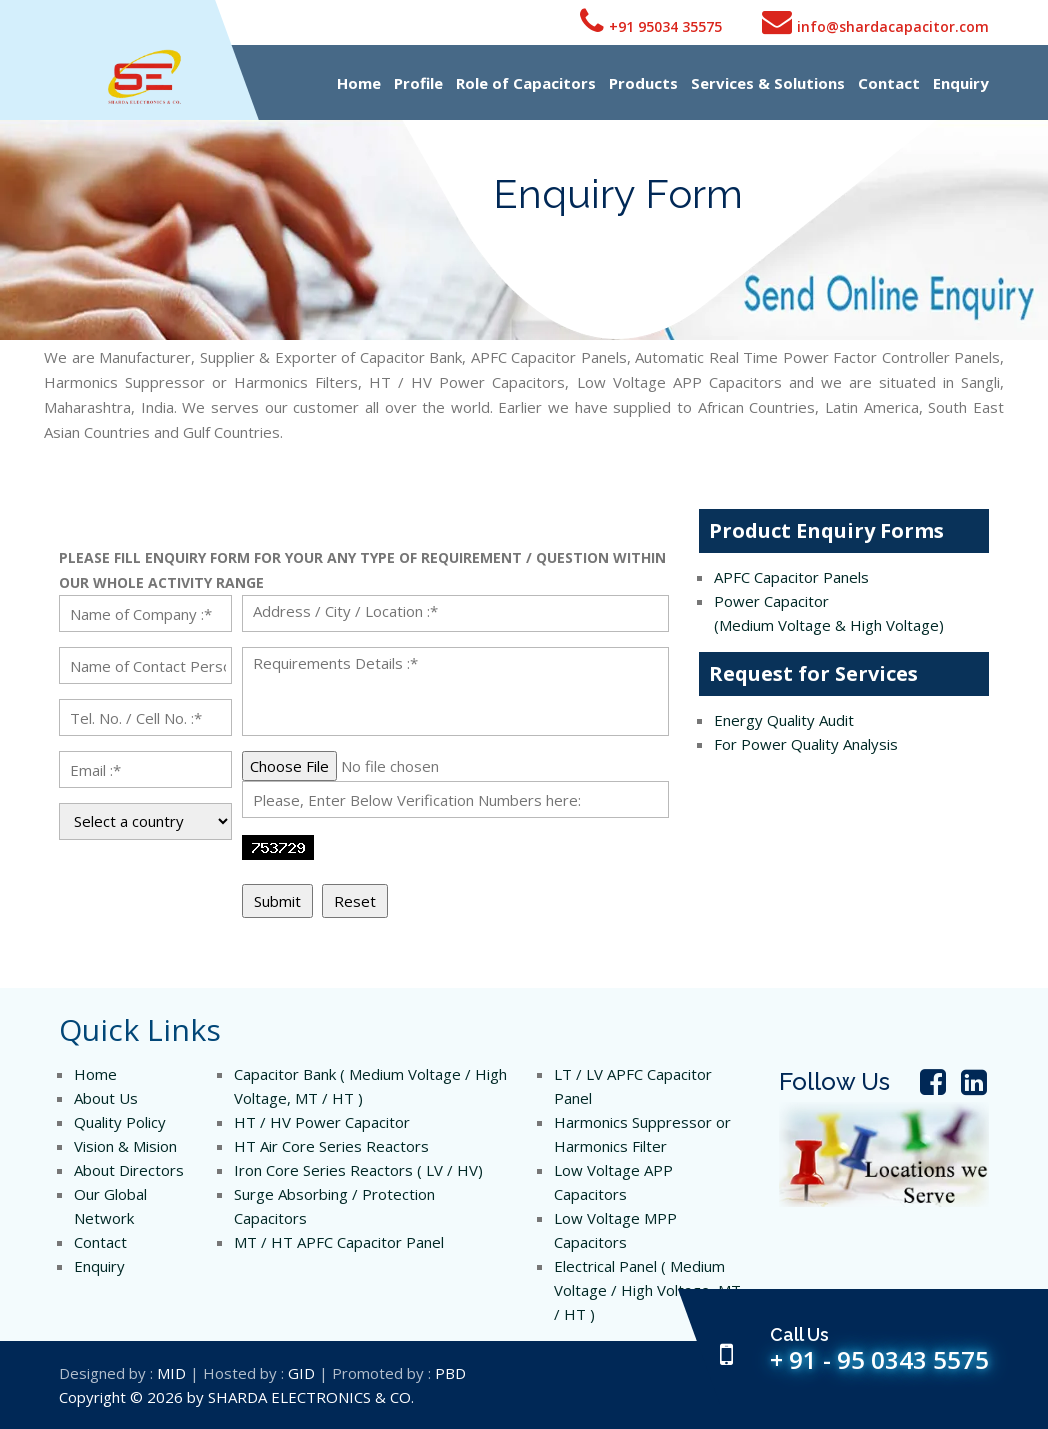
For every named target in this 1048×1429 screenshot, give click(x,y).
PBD (450, 1373)
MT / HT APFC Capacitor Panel (339, 1242)
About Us (106, 1098)
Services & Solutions (768, 83)
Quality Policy (120, 1122)
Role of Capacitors (526, 83)
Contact (889, 83)
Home (359, 83)
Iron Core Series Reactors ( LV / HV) (358, 1170)
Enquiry (961, 83)
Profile (418, 83)
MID (171, 1373)
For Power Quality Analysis (806, 744)
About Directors (129, 1170)
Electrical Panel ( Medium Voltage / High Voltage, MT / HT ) (647, 1290)
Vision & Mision (125, 1146)
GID (301, 1373)
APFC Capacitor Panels (791, 577)
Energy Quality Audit (784, 720)
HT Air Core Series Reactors (331, 1146)
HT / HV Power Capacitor (322, 1122)
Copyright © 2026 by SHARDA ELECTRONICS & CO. (236, 1397)
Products (643, 83)
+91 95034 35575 (651, 21)
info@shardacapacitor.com (875, 21)
